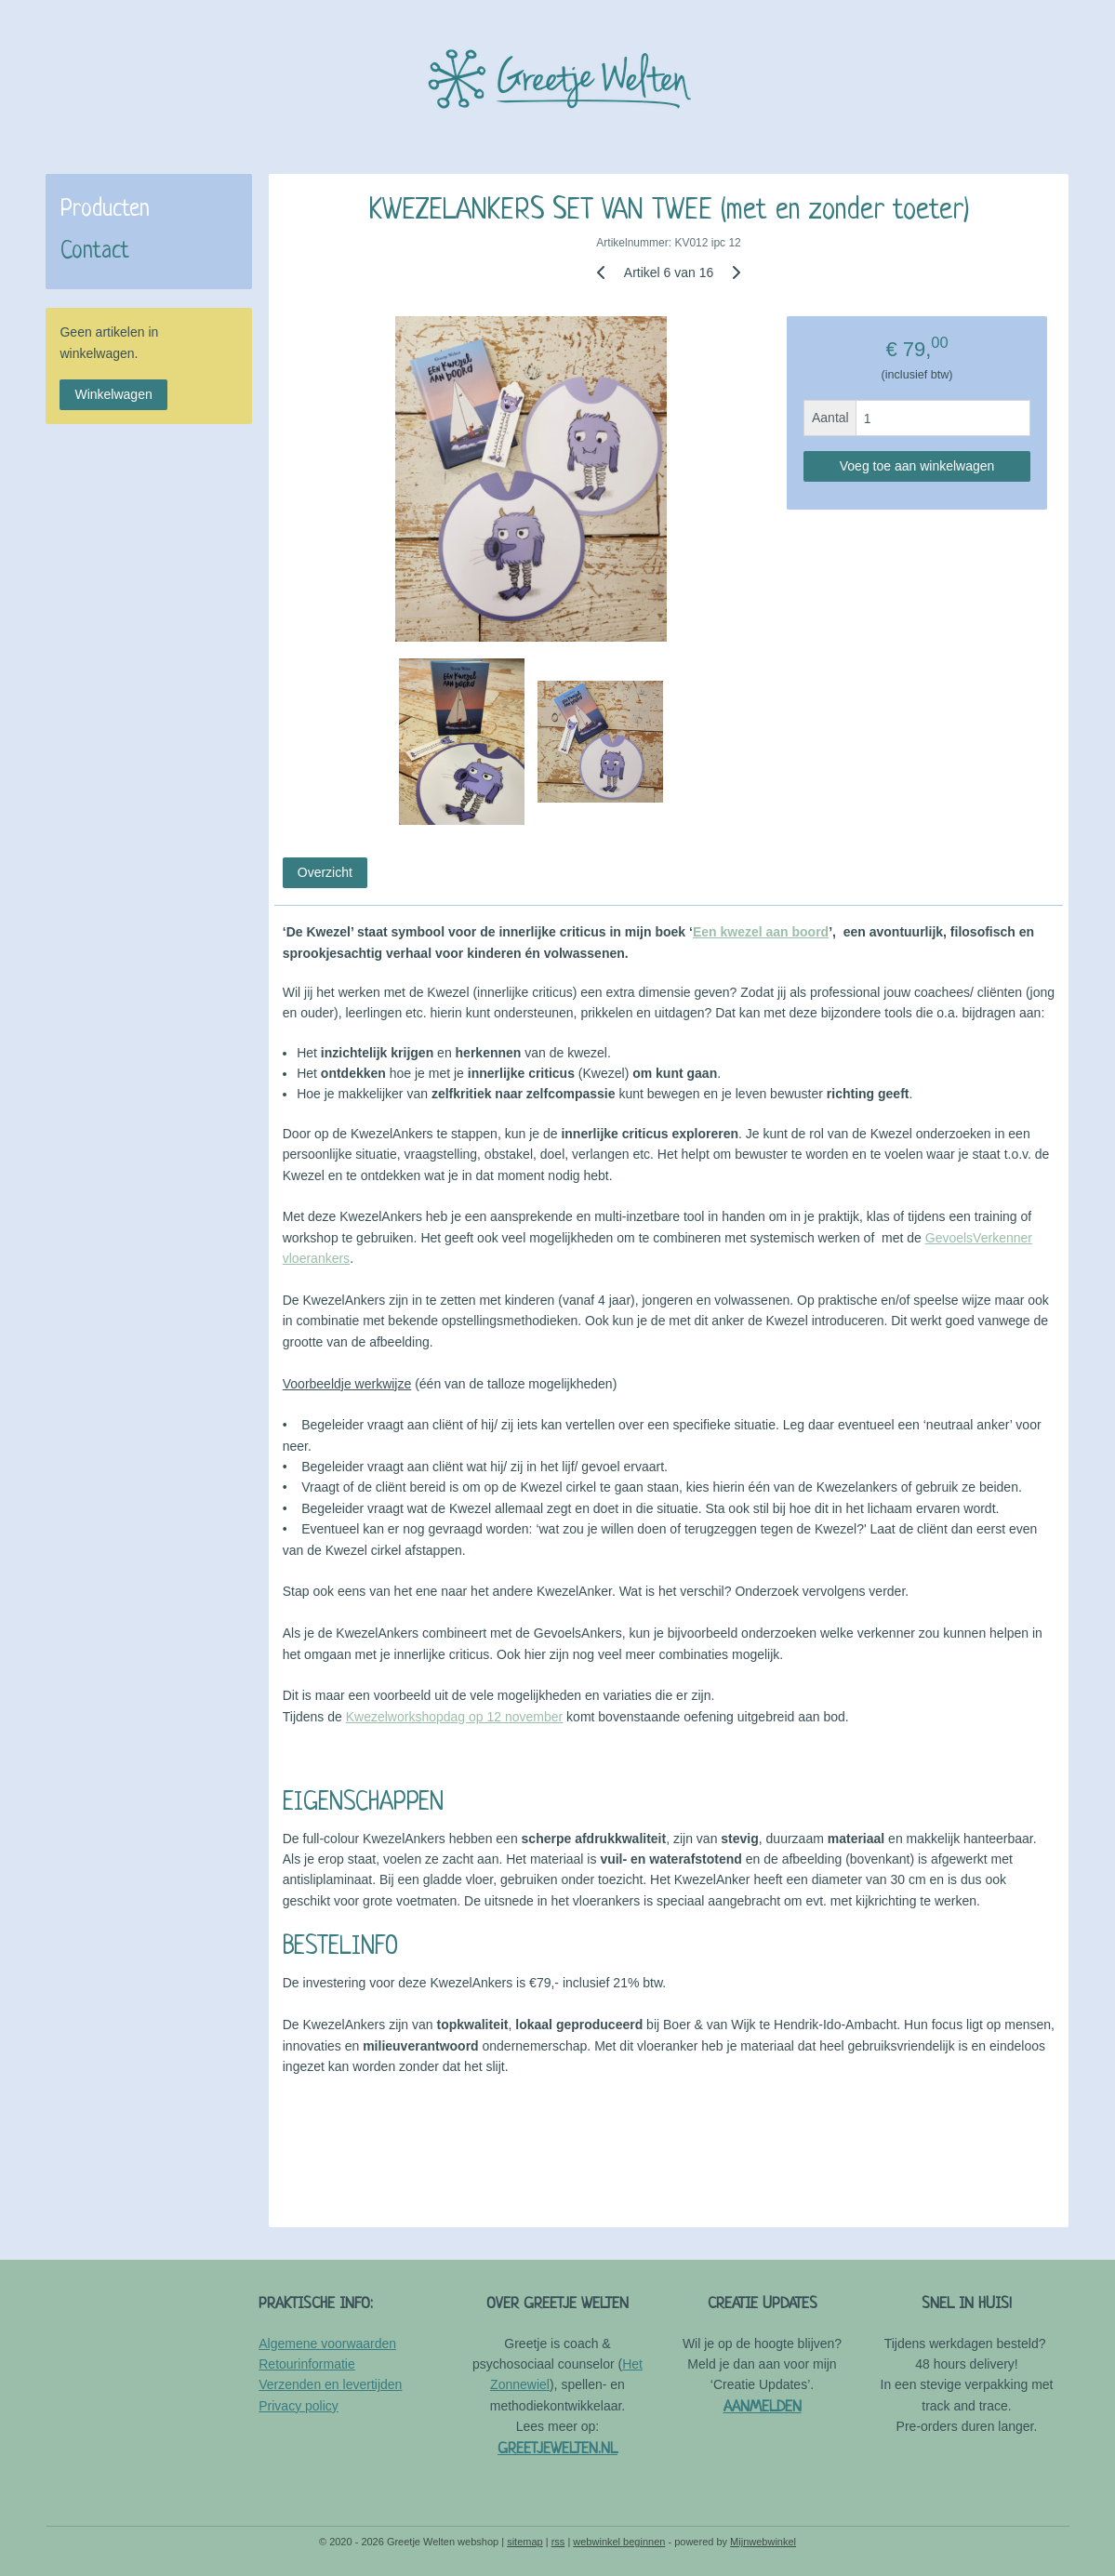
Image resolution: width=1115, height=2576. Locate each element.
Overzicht (325, 872)
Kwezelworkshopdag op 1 (420, 1716)
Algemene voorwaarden (327, 2343)
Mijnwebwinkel (763, 2541)
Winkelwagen (113, 394)
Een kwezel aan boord (761, 931)
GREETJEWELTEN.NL (557, 2449)
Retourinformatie (307, 2364)
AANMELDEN (762, 2407)
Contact (94, 251)
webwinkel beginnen (619, 2541)
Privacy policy (298, 2405)
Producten (105, 209)
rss (558, 2541)
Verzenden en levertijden (330, 2384)
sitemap (525, 2541)
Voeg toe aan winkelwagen (917, 465)
